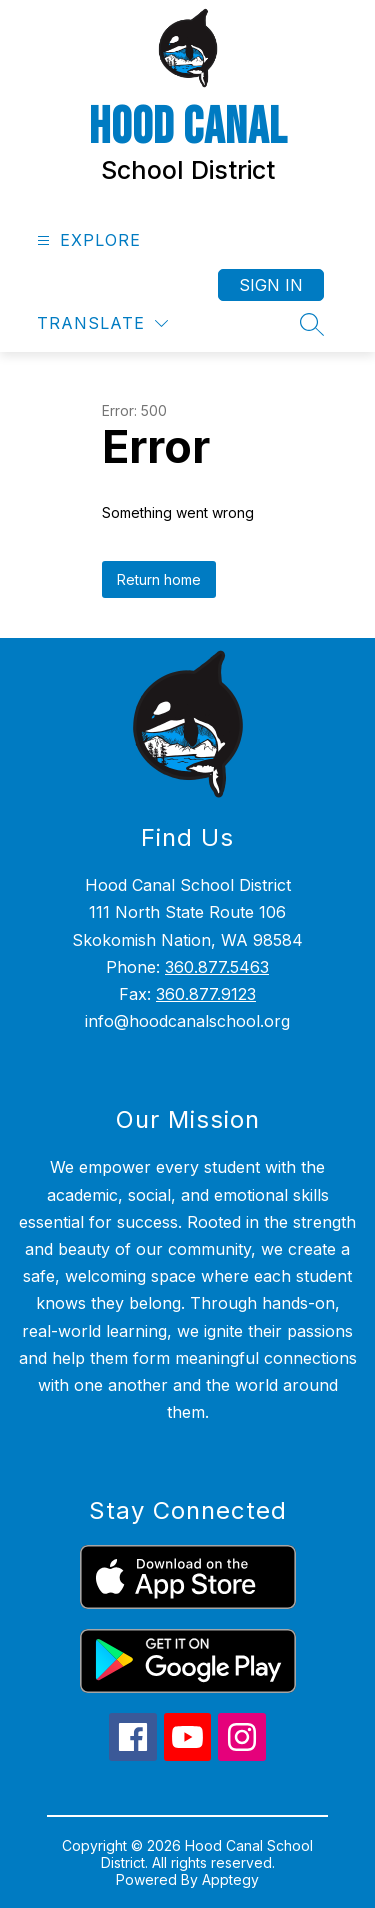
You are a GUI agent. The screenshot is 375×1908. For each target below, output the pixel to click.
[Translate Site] (102, 323)
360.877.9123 (206, 994)
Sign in (271, 285)
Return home (159, 579)
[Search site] (312, 324)
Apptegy (230, 1879)
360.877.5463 (217, 967)
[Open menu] (86, 240)
